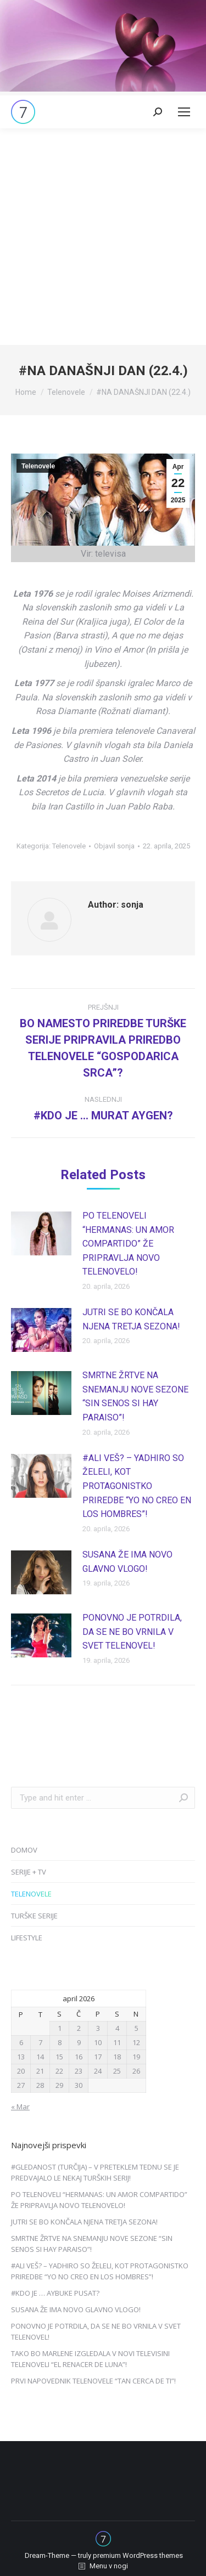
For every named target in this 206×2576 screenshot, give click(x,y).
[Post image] (41, 1233)
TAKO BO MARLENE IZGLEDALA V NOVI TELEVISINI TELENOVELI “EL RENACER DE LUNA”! (90, 2358)
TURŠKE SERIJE (34, 1916)
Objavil (114, 846)
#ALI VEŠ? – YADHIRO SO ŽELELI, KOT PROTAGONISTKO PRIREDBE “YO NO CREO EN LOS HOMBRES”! (136, 1486)
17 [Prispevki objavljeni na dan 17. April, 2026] (98, 2057)
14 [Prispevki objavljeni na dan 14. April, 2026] (40, 2057)
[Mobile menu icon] (184, 112)
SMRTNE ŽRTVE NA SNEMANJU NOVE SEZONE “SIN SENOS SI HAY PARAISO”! (135, 1396)
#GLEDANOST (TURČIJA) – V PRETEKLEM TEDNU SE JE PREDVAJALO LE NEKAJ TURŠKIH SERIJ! (95, 2172)
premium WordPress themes (138, 2555)
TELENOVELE (31, 1894)
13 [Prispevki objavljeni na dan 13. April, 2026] (21, 2057)
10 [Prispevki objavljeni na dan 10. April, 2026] (98, 2042)
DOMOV (24, 1850)
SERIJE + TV (28, 1872)
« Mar (20, 2106)
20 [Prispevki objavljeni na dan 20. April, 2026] (21, 2071)
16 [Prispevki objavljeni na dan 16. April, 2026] (78, 2057)
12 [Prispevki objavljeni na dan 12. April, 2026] (136, 2042)
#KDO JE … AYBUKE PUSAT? (55, 2293)
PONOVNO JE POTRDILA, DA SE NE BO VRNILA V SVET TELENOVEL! (132, 1631)
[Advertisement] (103, 236)
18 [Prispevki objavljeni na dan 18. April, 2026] (117, 2057)
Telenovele (38, 466)
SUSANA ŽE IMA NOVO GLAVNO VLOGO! (127, 1561)
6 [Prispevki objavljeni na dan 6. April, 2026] (21, 2042)
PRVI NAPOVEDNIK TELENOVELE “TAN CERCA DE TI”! (93, 2381)
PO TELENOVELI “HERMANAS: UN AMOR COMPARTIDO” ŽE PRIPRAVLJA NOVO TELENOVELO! (128, 1243)
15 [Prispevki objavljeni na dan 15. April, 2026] (59, 2057)
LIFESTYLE (26, 1938)
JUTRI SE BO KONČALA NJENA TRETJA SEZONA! (131, 1319)
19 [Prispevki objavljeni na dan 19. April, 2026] (136, 2057)
